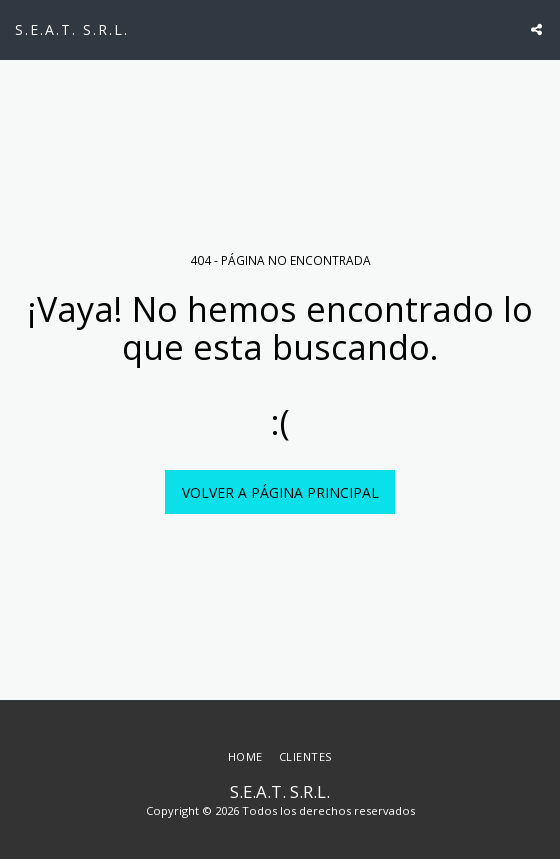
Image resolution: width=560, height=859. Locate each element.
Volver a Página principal (280, 492)
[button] (536, 29)
